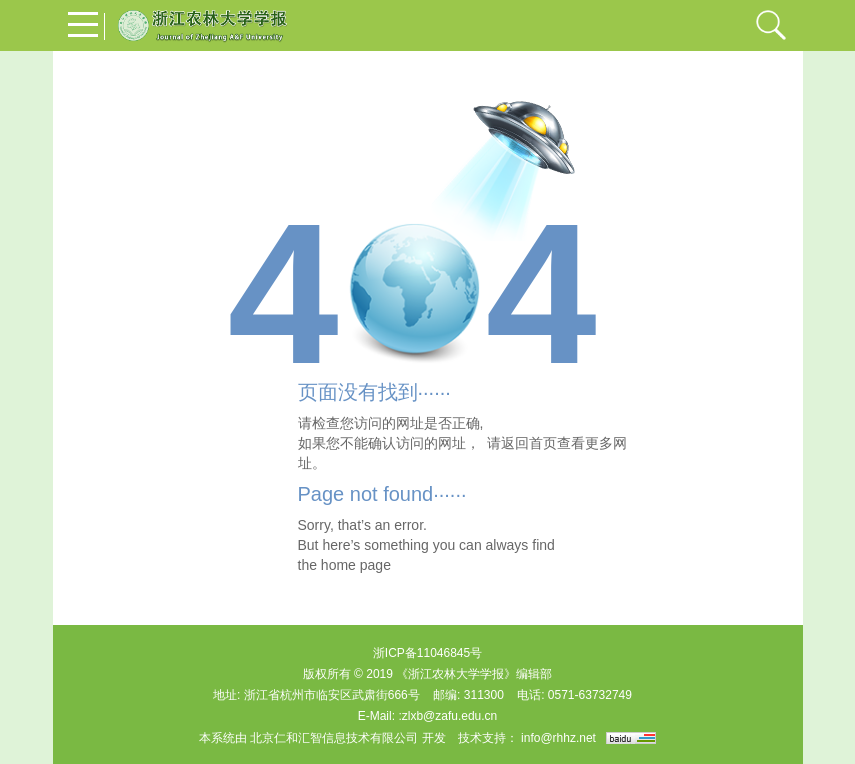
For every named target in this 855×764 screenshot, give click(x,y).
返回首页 (529, 443)
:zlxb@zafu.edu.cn (447, 716)
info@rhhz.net (558, 738)
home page (356, 565)
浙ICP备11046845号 (427, 653)
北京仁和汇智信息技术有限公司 (334, 738)
